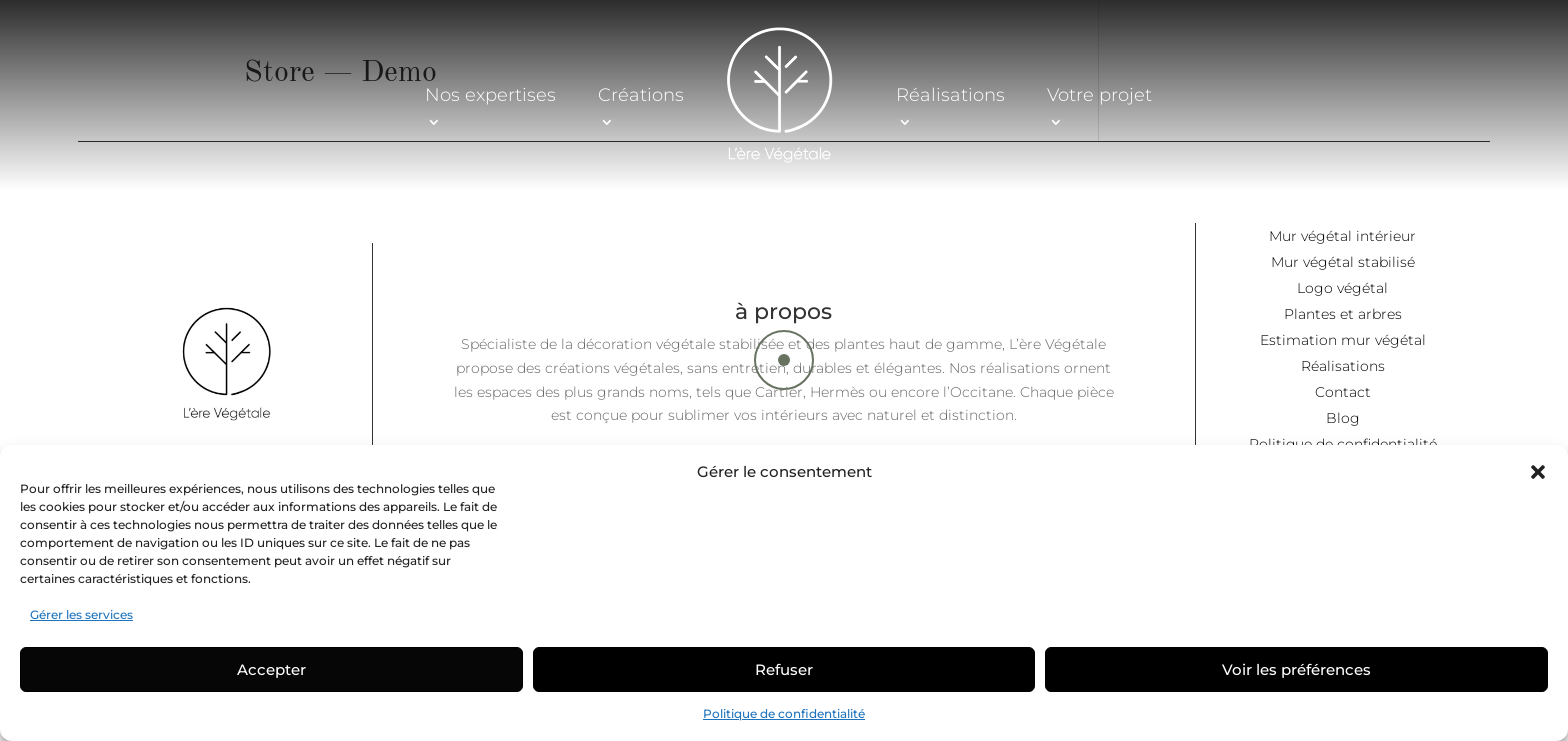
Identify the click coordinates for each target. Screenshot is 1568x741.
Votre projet (1099, 94)
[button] (1538, 472)
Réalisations (950, 94)
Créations (641, 94)
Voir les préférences (1296, 669)
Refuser (784, 669)
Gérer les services (81, 614)
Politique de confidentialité (784, 713)
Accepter (271, 669)
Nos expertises (490, 94)
